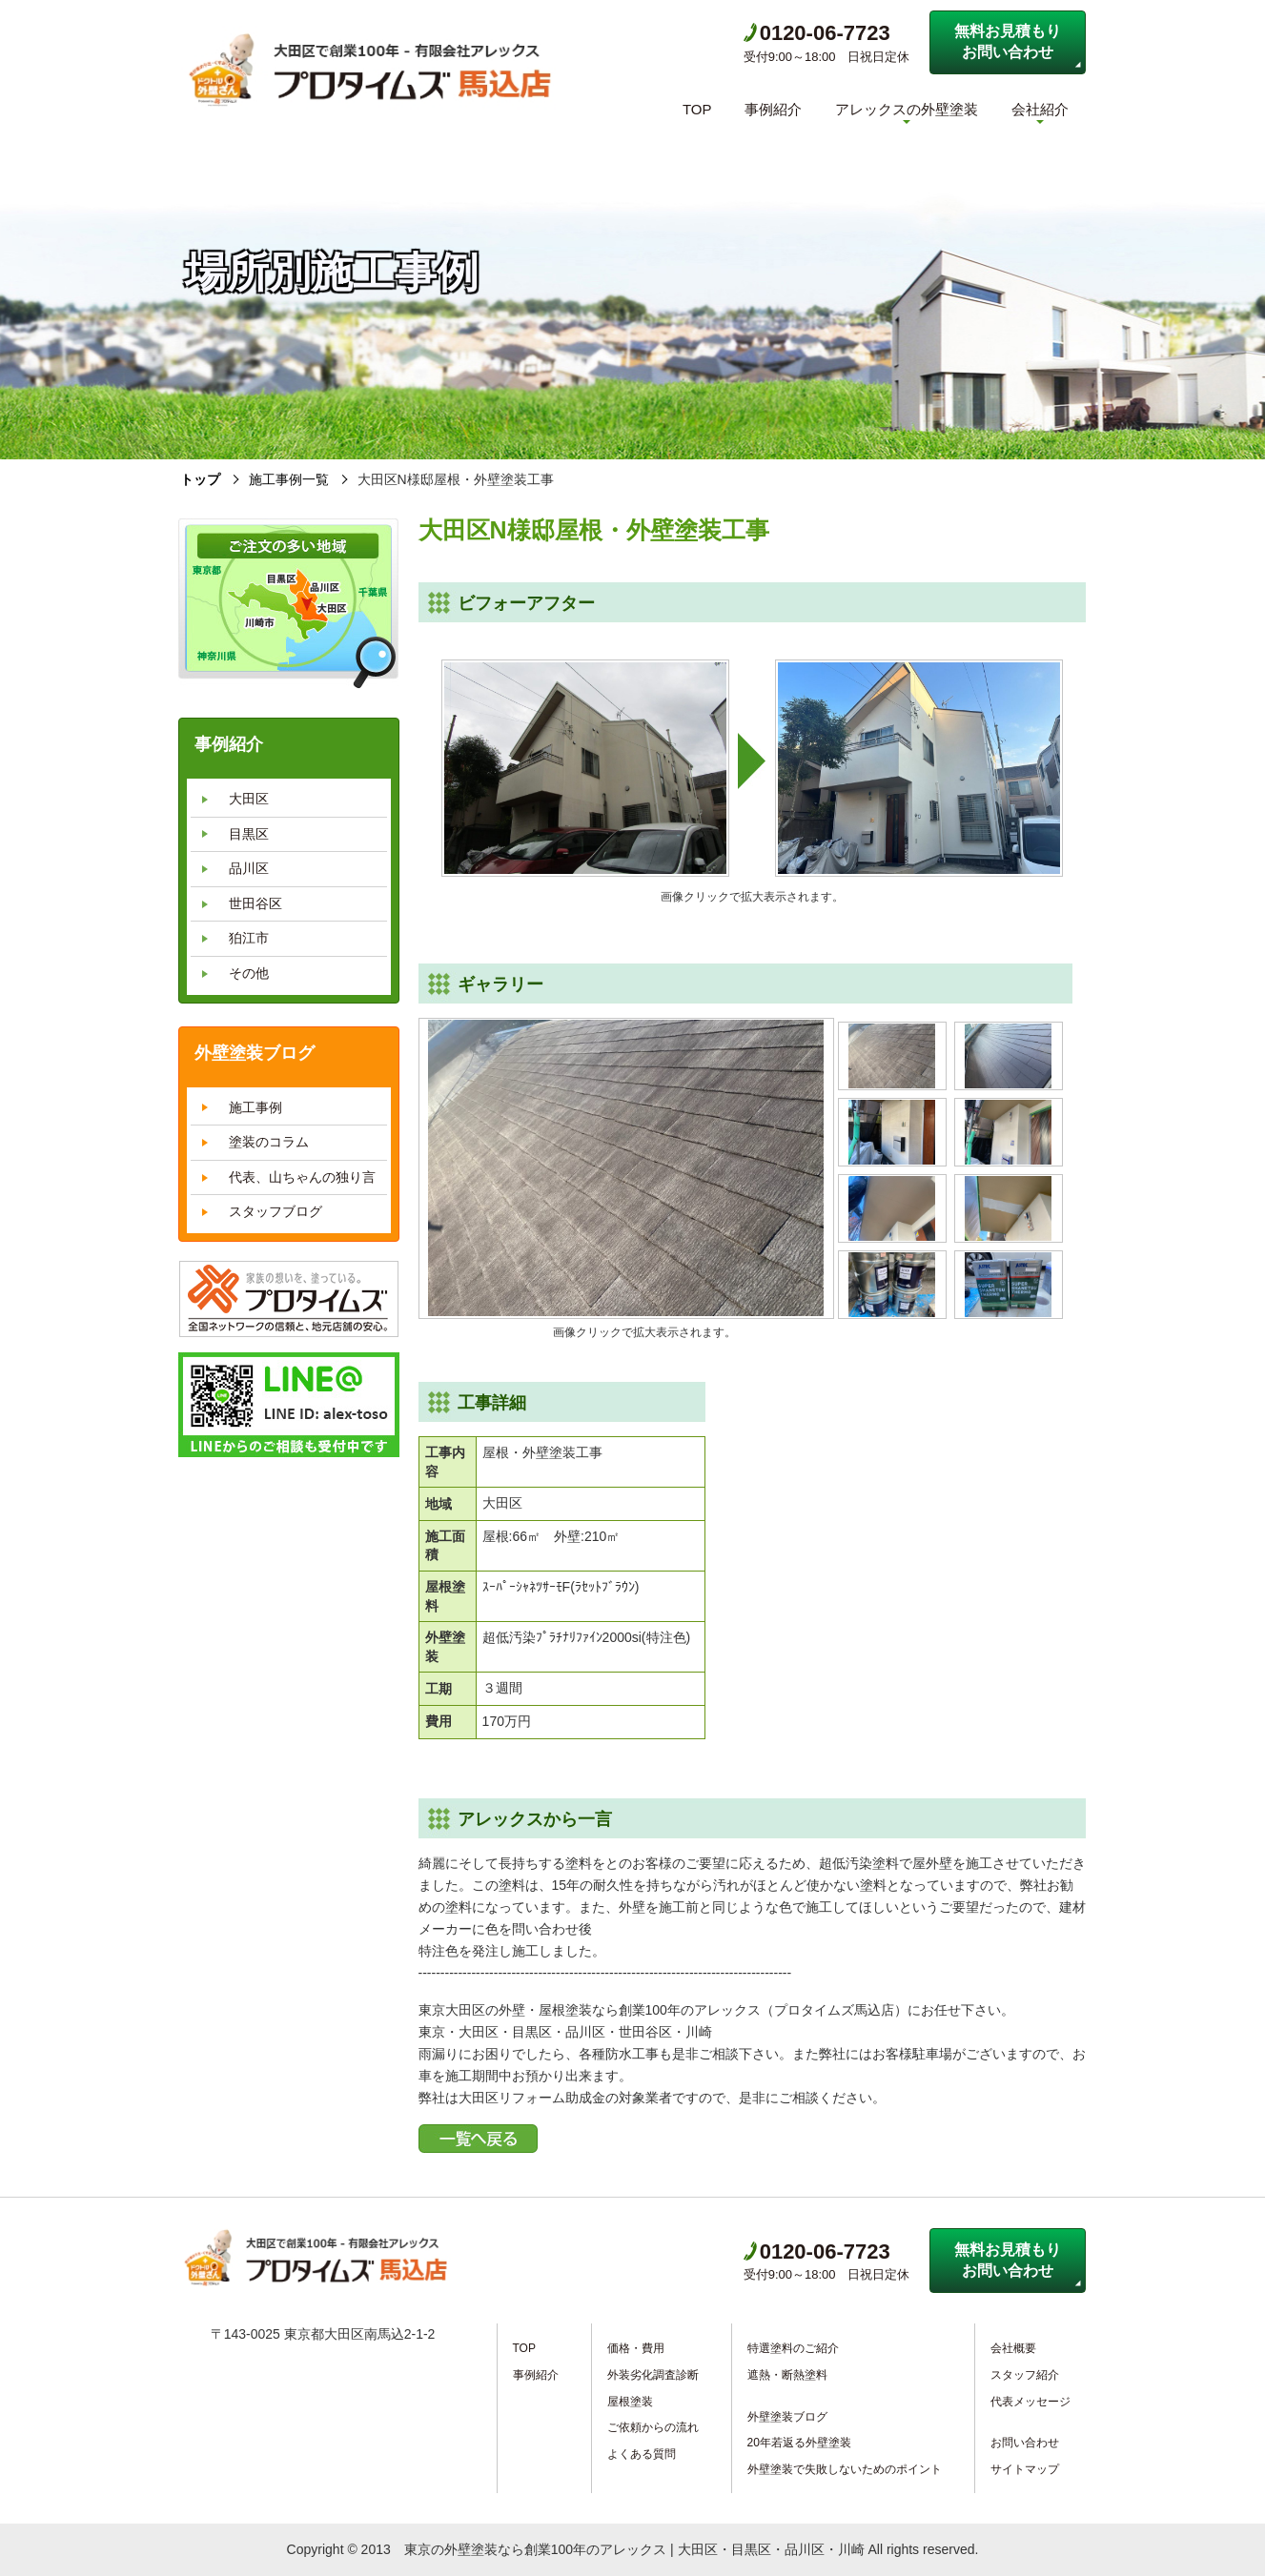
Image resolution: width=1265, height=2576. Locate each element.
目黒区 (249, 833)
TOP (697, 109)
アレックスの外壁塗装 (906, 109)
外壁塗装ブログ (787, 2416)
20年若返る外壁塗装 (799, 2442)
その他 (249, 973)
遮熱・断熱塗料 (787, 2375)
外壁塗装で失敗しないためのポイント (844, 2468)
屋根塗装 (630, 2400)
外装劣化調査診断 (653, 2375)
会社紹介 (1040, 109)
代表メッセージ (1030, 2400)
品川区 (249, 868)
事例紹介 (773, 109)
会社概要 (1013, 2348)
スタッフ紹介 (1024, 2375)
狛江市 (249, 937)
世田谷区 (255, 902)
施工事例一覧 (289, 479)
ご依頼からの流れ (653, 2427)
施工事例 (255, 1106)
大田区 (249, 798)
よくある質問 (641, 2453)
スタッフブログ (275, 1211)
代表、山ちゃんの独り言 (302, 1176)
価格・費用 (635, 2348)
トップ (200, 479)
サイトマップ (1024, 2468)
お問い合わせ (1024, 2442)
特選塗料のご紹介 (793, 2348)
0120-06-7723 (817, 33)
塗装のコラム (269, 1141)
